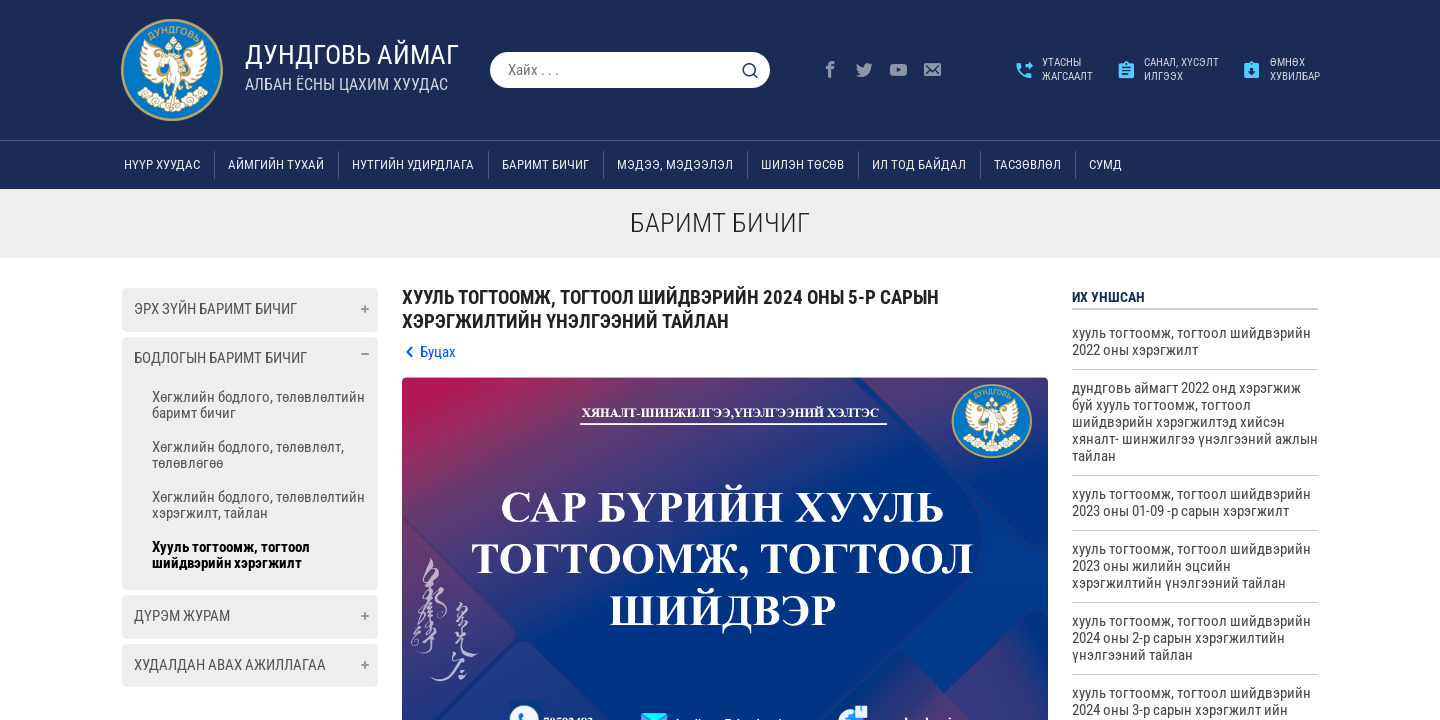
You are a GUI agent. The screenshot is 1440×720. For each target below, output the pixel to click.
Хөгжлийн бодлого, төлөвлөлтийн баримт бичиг (258, 405)
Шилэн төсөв (802, 164)
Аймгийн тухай (276, 164)
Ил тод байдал (919, 164)
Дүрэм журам (182, 616)
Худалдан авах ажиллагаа (230, 665)
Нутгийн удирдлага (413, 164)
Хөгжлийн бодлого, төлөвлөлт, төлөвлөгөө (248, 455)
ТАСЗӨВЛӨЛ (1027, 164)
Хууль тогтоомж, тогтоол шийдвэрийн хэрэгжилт (231, 555)
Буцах (438, 352)
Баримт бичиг (545, 164)
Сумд (1105, 164)
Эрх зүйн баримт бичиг (215, 309)
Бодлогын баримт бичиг (220, 358)
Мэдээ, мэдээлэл (675, 164)
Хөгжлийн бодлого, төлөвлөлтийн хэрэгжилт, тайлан (258, 505)
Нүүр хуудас (162, 164)
